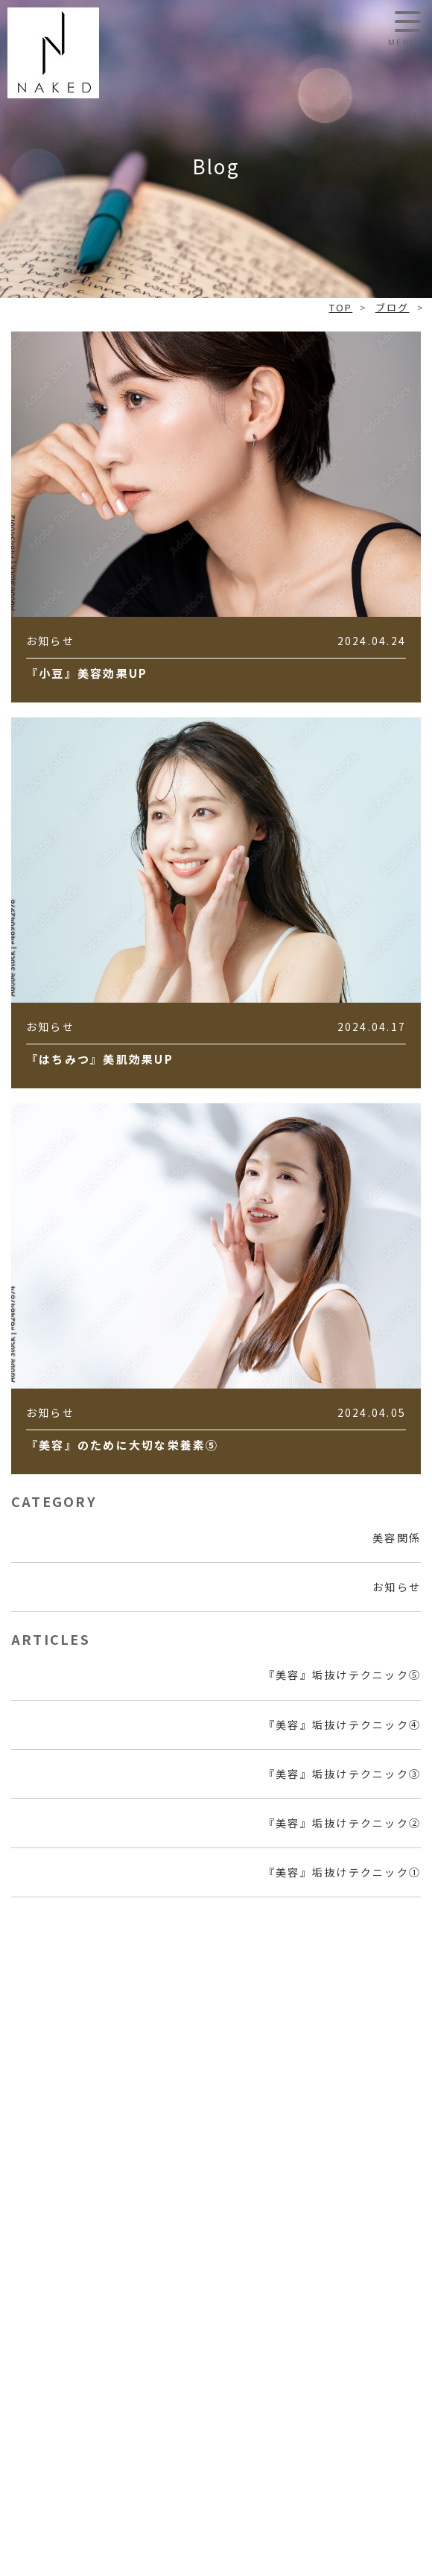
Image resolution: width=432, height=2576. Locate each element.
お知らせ (396, 1586)
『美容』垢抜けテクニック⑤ (342, 1674)
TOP (341, 307)
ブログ (392, 307)
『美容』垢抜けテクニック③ (342, 1773)
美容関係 (396, 1537)
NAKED (53, 52)
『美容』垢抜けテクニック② (342, 1822)
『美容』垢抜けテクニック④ (342, 1724)
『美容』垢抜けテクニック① (342, 1872)
